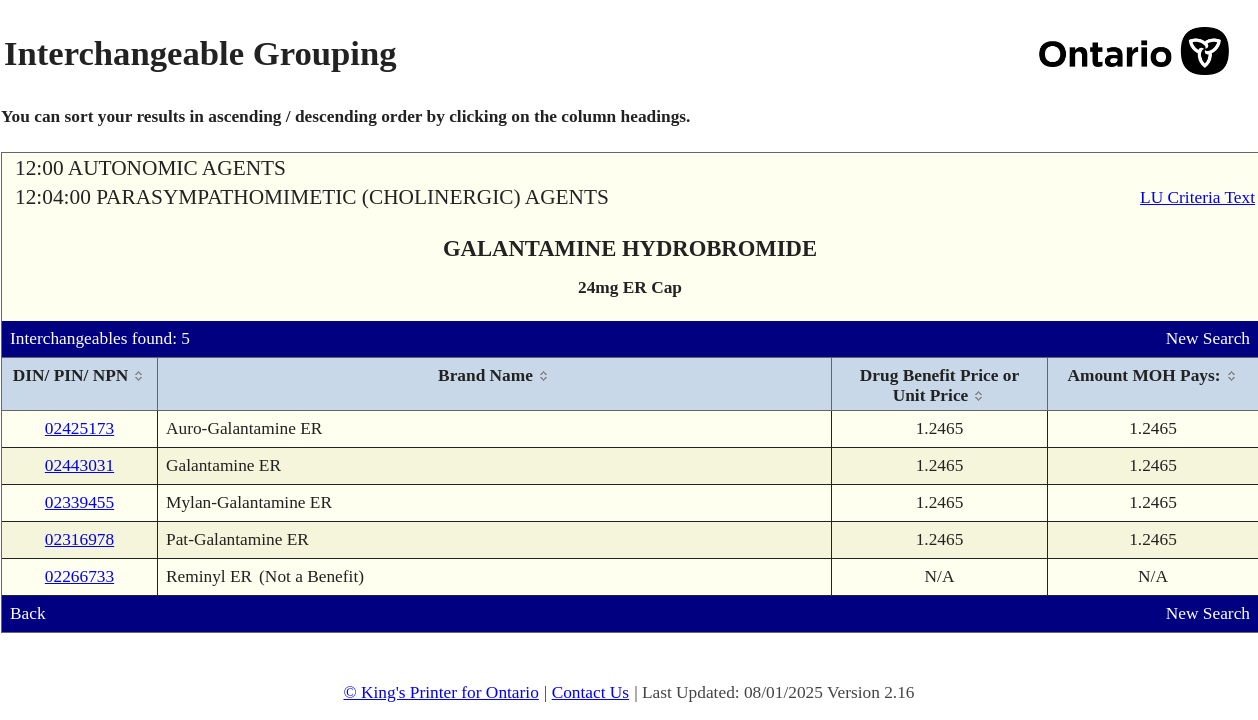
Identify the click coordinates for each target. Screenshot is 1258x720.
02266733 (79, 576)
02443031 (79, 465)
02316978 (79, 539)
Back (28, 613)
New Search (1208, 338)
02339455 (79, 502)
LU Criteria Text (1197, 197)
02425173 (79, 428)
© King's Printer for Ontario (440, 692)
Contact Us (591, 692)
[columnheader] (80, 384)
